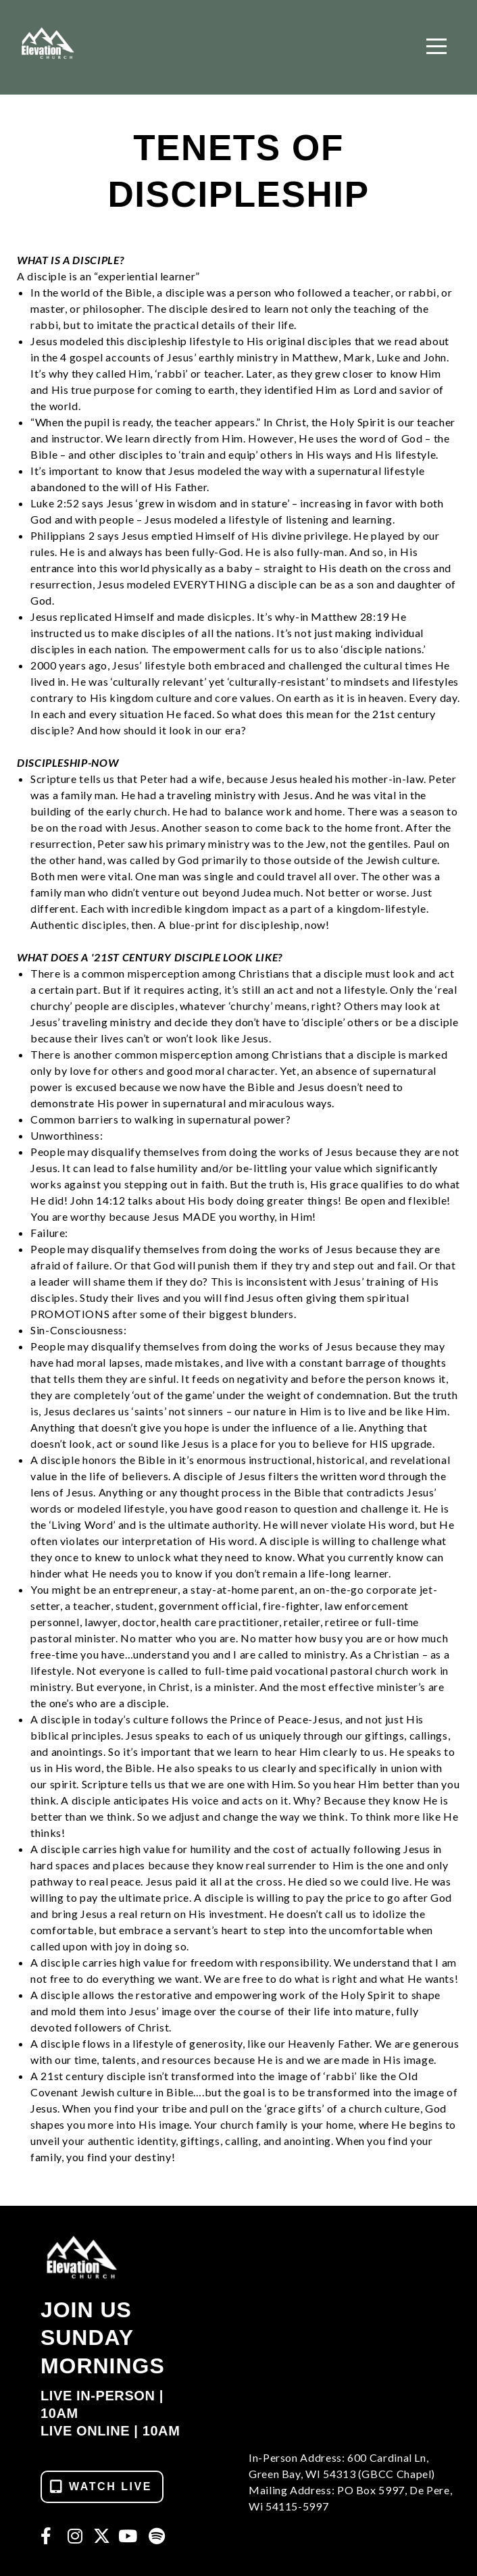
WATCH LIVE (100, 2486)
